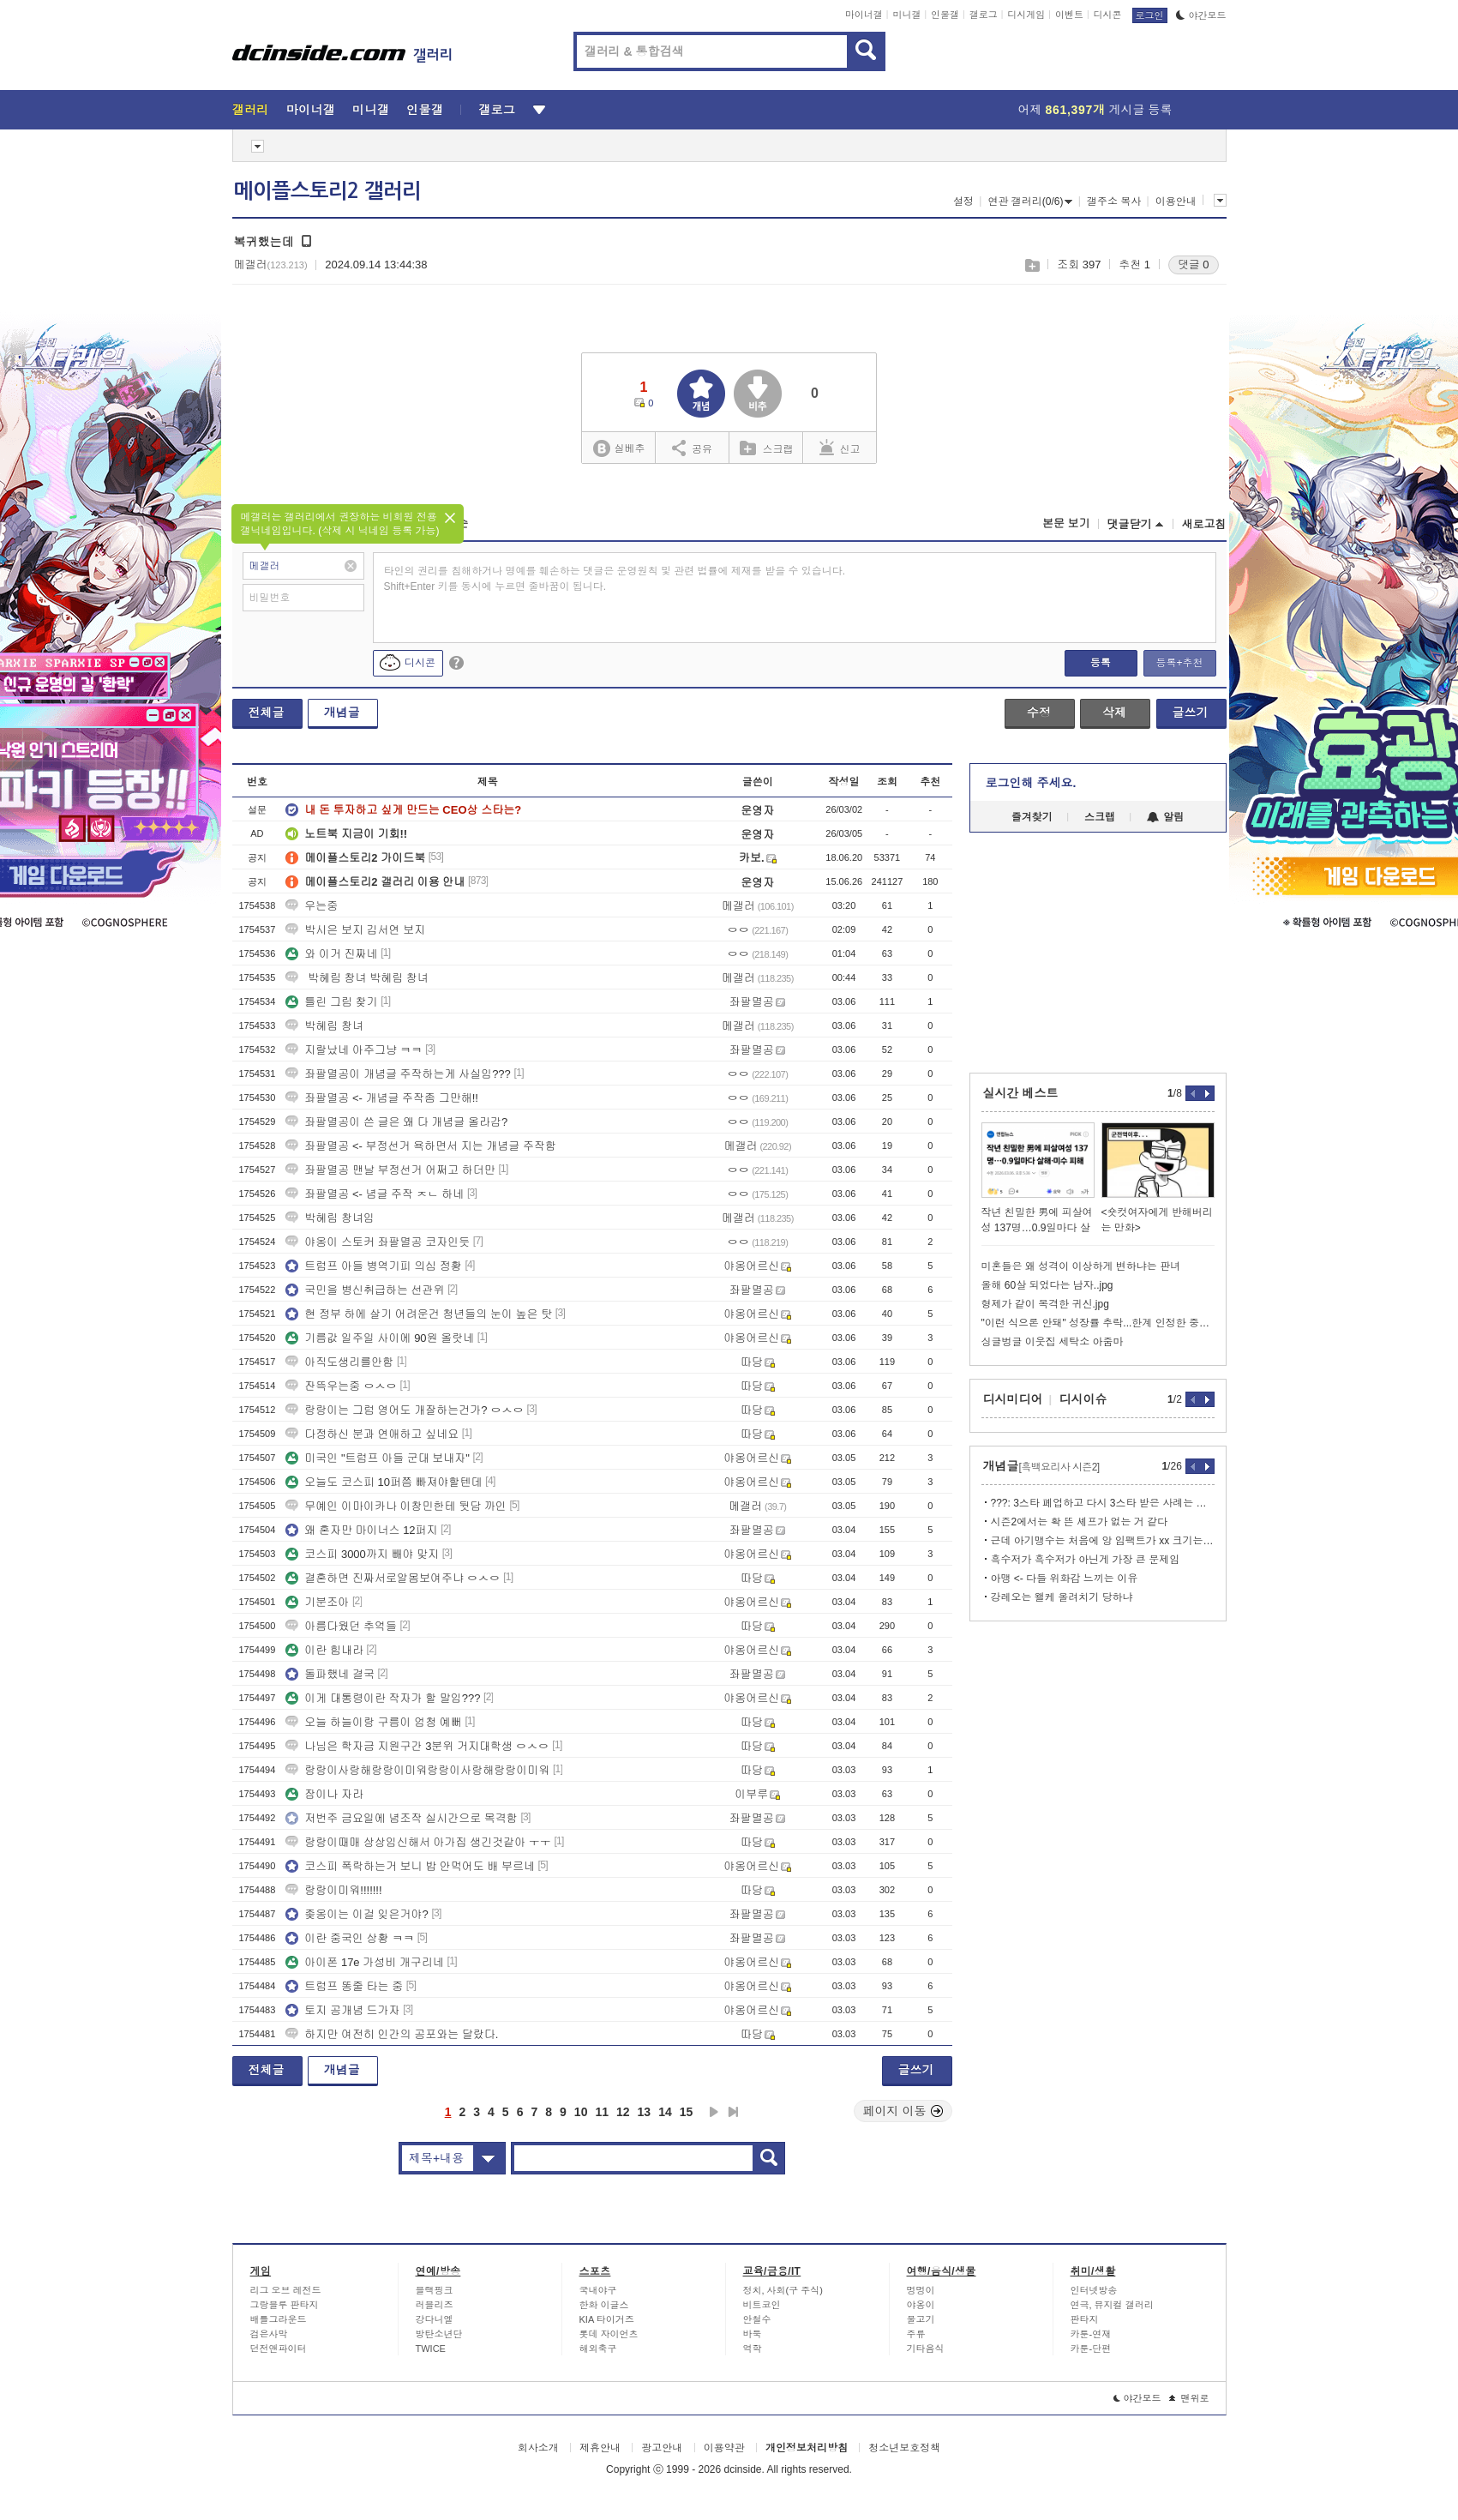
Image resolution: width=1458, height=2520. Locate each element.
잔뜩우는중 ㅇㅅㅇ (341, 1386)
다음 (714, 2112)
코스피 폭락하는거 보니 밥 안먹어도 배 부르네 (410, 1866)
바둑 (752, 2334)
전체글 (267, 712)
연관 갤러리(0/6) (1029, 201)
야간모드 (1201, 15)
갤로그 (983, 14)
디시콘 (1108, 14)
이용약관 (724, 2448)
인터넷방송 (1094, 2290)
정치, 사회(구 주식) (783, 2290)
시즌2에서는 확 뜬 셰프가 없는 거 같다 (1079, 1522)
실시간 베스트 (1021, 1093)
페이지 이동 (903, 2111)
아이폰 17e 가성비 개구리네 (364, 1962)
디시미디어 (1013, 1399)
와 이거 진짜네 (331, 953)
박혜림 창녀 (324, 1025)
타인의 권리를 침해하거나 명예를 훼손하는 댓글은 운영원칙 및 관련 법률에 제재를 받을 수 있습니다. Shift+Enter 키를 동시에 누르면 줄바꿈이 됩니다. (615, 578)
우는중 (311, 905)
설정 (963, 201)
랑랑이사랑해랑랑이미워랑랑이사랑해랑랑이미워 (417, 1770)
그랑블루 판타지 (284, 2305)
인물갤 (945, 14)
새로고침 (1204, 524)
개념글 (342, 712)
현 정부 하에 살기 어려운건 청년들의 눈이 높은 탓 (418, 1314)
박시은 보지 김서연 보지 (355, 929)
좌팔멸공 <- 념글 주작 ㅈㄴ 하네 (374, 1194)
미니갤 (906, 14)
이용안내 (1176, 201)
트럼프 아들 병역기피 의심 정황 (373, 1266)
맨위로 (1189, 2398)
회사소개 (538, 2448)
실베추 (618, 449)
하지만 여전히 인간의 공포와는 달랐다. (391, 2034)
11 (602, 2112)
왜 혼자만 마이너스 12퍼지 (361, 1530)
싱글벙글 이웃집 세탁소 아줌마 (1052, 1342)
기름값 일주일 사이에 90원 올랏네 (379, 1338)
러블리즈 (434, 2305)
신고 (840, 447)
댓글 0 (1193, 264)
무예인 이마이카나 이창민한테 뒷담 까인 (395, 1506)
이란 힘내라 (324, 1650)
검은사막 (269, 2334)
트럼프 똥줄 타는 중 (344, 1986)
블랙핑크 (434, 2290)
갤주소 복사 (1114, 201)
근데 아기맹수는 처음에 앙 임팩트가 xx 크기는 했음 (1103, 1541)
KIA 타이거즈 (606, 2319)
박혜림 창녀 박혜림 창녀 (356, 977)
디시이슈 (1083, 1399)
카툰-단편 (1091, 2348)
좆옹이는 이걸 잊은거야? (356, 1914)
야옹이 (921, 2305)
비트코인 (762, 2305)
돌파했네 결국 (330, 1674)
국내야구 (598, 2290)
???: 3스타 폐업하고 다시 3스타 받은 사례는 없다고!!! (1103, 1503)
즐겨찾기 (1032, 817)
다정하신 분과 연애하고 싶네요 (372, 1434)
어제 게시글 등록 (1095, 110)
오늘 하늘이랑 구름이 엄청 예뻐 (373, 1722)
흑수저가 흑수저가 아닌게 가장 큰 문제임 (1085, 1560)
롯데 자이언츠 (609, 2334)
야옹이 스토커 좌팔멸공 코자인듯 (377, 1242)
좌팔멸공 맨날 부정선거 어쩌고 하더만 (390, 1170)
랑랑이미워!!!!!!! (333, 1890)
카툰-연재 (1091, 2334)
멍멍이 (921, 2290)
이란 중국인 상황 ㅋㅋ (349, 1938)
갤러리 (250, 110)
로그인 (1150, 15)
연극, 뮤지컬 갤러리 (1112, 2305)
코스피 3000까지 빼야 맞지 (362, 1554)
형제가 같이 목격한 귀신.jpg (1045, 1304)
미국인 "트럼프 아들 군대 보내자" (377, 1458)
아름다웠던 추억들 (341, 1626)
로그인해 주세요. (1031, 783)
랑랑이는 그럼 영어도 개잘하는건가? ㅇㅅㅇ (404, 1410)
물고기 (921, 2319)
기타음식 (926, 2348)
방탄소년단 (439, 2334)
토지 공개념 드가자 (342, 2010)
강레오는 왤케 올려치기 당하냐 (1062, 1597)
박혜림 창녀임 (330, 1218)
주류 (916, 2334)
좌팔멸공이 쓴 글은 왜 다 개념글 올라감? (396, 1122)
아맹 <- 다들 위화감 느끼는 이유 (1064, 1579)
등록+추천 (1179, 663)
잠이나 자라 (324, 1794)
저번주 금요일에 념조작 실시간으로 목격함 (401, 1818)
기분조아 (317, 1602)
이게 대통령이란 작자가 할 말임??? (382, 1698)
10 (581, 2112)
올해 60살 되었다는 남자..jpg (1047, 1285)
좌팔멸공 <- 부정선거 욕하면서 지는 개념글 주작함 (420, 1146)
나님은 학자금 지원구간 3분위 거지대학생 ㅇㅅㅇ (417, 1746)
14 (665, 2112)
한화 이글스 (604, 2305)
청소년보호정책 (904, 2448)
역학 (752, 2348)
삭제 (1114, 712)
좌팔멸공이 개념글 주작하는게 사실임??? (398, 1074)
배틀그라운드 (278, 2319)
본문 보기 (1066, 523)
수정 (1039, 712)
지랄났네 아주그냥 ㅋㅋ (353, 1049)
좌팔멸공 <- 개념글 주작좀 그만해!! (381, 1098)
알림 (1165, 817)
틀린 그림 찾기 (331, 1001)
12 (623, 2112)
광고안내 (661, 2448)
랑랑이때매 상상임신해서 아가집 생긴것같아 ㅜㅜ (417, 1842)
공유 (692, 447)
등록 (1100, 663)
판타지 (1085, 2319)
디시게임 (1026, 14)
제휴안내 (600, 2448)
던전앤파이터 (278, 2348)
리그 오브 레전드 (285, 2290)
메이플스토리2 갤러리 (327, 191)
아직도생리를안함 (339, 1362)
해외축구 (598, 2348)
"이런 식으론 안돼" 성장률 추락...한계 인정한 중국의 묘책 (1098, 1323)
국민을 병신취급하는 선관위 (364, 1290)
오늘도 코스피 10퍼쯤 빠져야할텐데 (383, 1482)
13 (644, 2112)
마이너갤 (864, 14)
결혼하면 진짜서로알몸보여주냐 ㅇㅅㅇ (392, 1578)
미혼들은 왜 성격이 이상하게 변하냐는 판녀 (1081, 1266)
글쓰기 (1191, 712)
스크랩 (1031, 265)
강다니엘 (434, 2319)
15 (686, 2112)
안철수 (757, 2319)
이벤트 (1069, 14)
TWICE (431, 2348)
